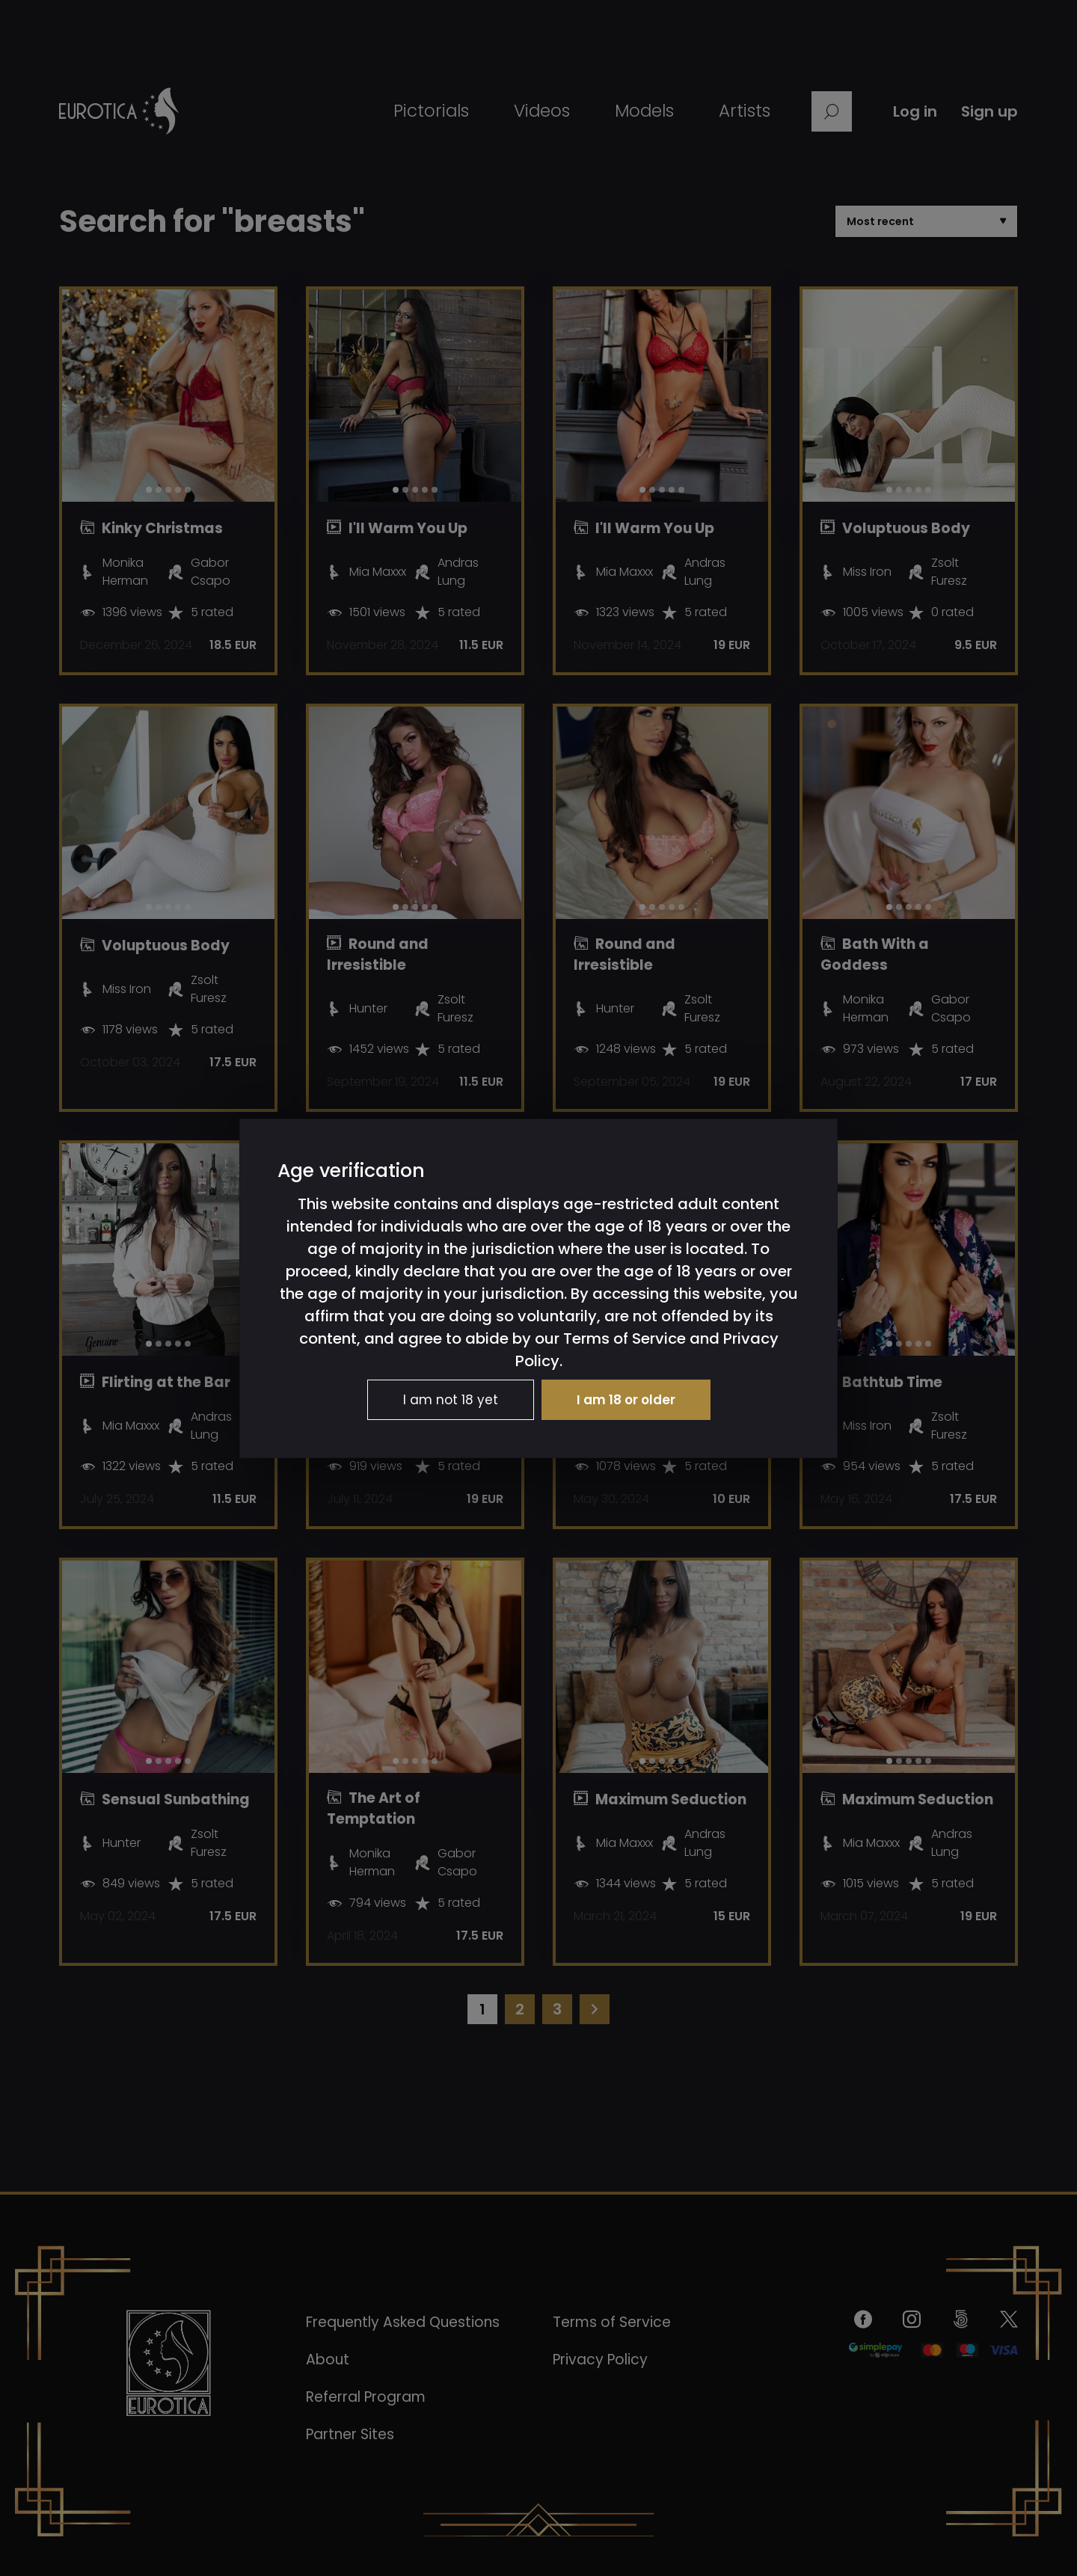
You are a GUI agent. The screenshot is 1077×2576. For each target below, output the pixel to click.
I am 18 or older (626, 1400)
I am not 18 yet (450, 1400)
